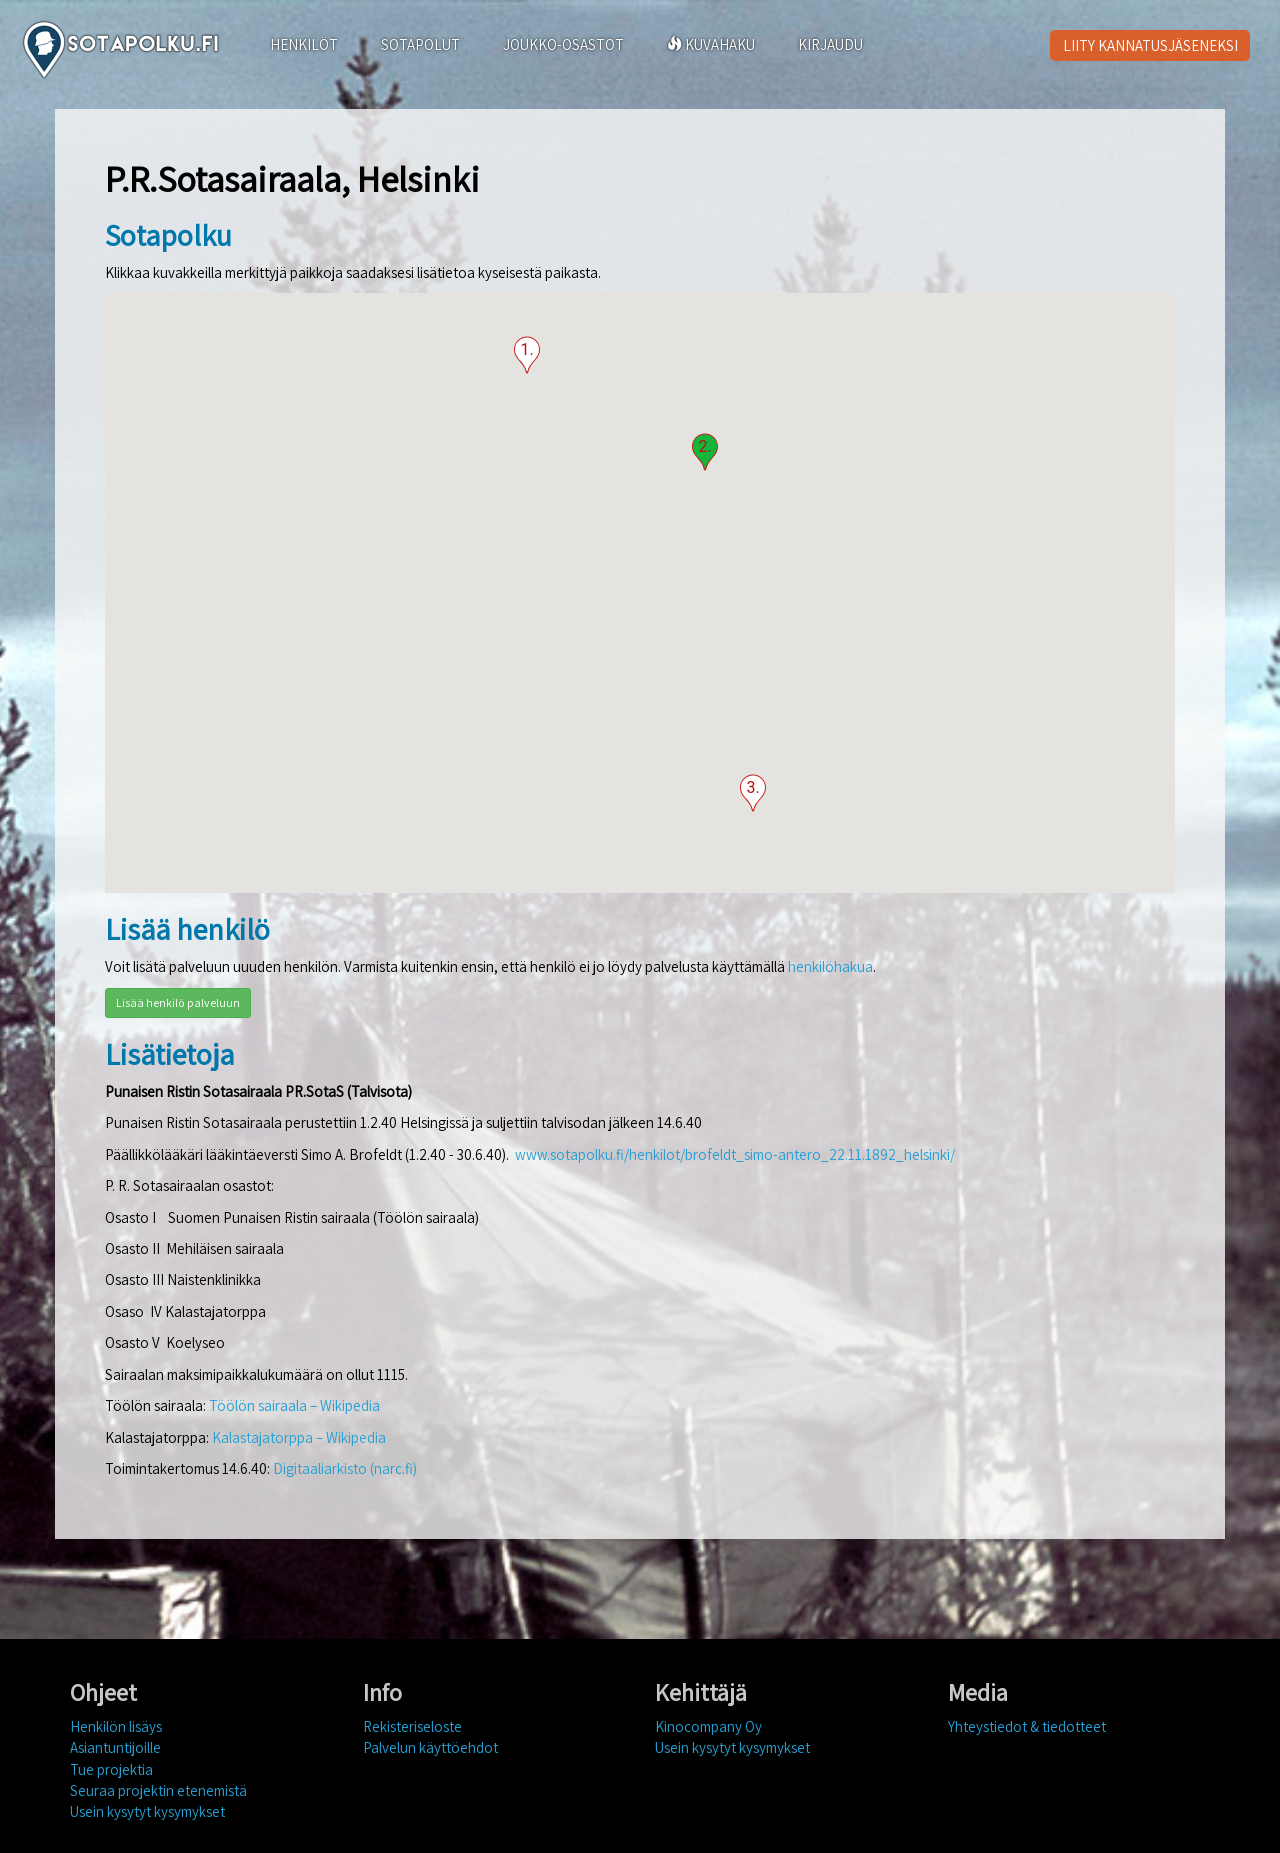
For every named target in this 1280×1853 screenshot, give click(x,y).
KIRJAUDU (830, 44)
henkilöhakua (830, 966)
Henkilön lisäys (116, 1726)
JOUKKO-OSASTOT (563, 44)
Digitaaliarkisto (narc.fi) (345, 1468)
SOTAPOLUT (420, 44)
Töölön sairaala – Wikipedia (294, 1405)
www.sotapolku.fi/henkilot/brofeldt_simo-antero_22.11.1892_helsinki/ (735, 1154)
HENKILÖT (304, 44)
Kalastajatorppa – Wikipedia (299, 1437)
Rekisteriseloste (412, 1726)
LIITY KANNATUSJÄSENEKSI (1150, 45)
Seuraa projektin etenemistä (158, 1790)
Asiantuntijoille (115, 1747)
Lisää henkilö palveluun (178, 1002)
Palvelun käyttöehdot (430, 1747)
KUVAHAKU (711, 44)
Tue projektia (111, 1769)
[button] (527, 355)
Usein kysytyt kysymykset (147, 1811)
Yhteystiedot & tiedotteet (1027, 1726)
